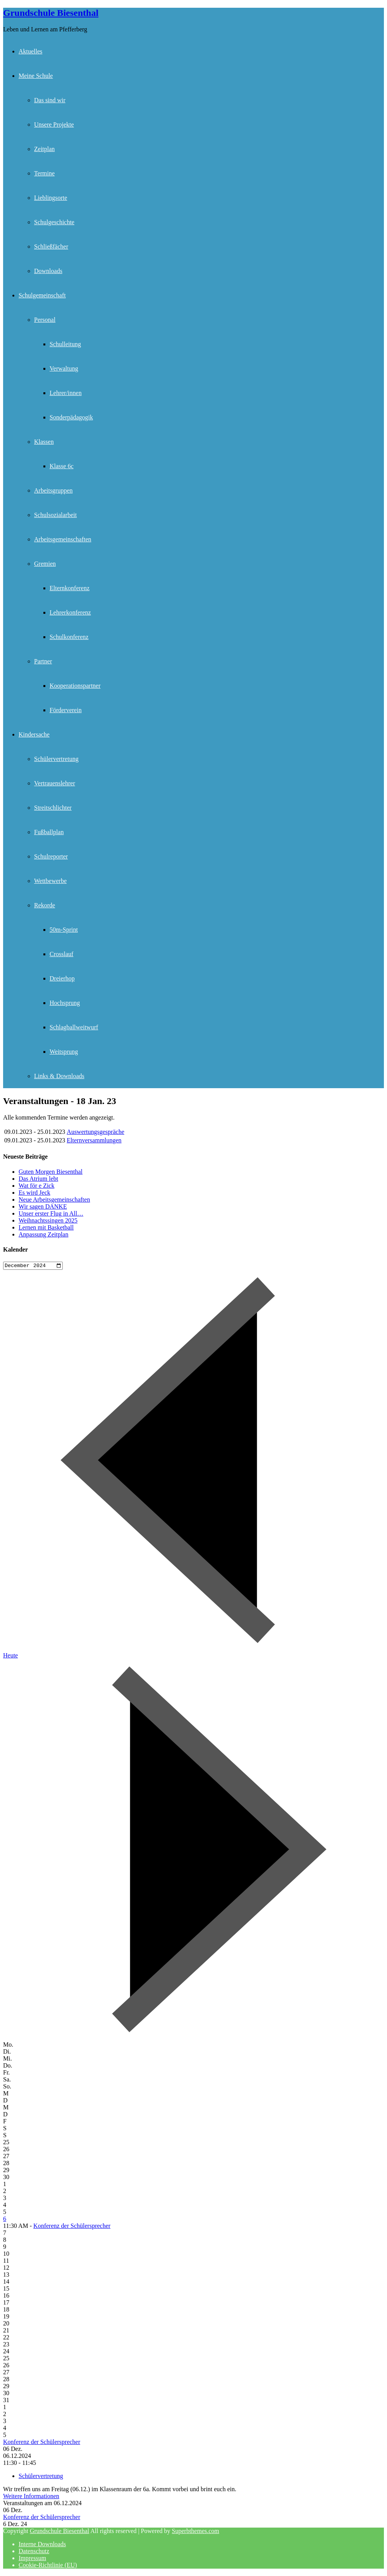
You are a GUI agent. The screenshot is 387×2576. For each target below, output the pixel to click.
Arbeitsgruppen (53, 490)
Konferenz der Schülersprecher (71, 2227)
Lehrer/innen (66, 393)
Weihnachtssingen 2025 (48, 1220)
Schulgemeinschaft (42, 295)
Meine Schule (36, 75)
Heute (10, 1656)
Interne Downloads (42, 2545)
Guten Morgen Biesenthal (51, 1171)
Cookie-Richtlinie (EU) (48, 2566)
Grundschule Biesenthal (50, 13)
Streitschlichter (53, 807)
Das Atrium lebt (38, 1178)
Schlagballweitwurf (74, 1027)
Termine (44, 173)
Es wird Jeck (34, 1192)
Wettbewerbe (50, 881)
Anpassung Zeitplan (43, 1234)
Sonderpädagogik (71, 417)
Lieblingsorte (50, 197)
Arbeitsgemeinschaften (62, 539)
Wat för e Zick (36, 1185)
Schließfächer (51, 246)
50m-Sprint (64, 929)
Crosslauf (61, 954)
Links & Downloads (59, 1076)
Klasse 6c (62, 466)
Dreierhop (62, 978)
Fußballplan (49, 832)
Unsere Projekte (54, 124)
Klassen (44, 441)
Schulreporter (51, 856)
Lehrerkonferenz (70, 612)
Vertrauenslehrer (54, 783)
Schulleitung (65, 344)
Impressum (32, 2559)
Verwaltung (64, 368)
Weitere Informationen (31, 2497)
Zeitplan (44, 149)
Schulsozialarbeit (55, 515)
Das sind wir (49, 100)
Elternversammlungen (94, 1140)
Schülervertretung (56, 759)
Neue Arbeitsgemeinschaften (54, 1199)
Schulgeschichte (54, 222)
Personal (44, 319)
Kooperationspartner (75, 685)
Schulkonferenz (69, 637)
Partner (43, 661)
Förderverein (66, 710)
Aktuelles (30, 51)
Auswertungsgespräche (95, 1131)
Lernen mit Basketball (46, 1227)
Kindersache (34, 734)
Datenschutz (34, 2552)
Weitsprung (64, 1051)
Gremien (45, 563)
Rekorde (44, 905)
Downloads (48, 271)
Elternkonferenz (69, 588)
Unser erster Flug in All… (51, 1213)
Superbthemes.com (195, 2532)
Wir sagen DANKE (43, 1206)
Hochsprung (65, 1002)
